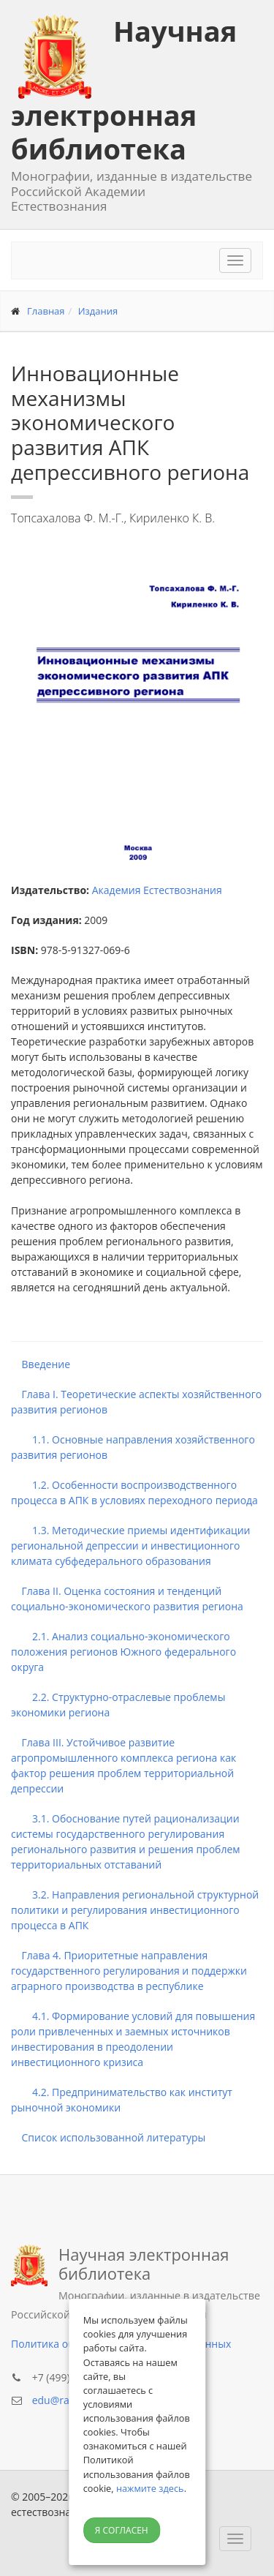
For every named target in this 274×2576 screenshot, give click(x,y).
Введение (40, 1364)
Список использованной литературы (108, 2137)
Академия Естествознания (157, 890)
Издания (98, 311)
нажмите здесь (150, 2488)
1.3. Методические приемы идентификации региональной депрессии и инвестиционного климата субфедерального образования (131, 1545)
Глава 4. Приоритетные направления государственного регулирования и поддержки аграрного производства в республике (129, 1970)
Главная (46, 311)
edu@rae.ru (60, 2400)
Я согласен (121, 2530)
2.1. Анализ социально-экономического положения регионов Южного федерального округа (123, 1651)
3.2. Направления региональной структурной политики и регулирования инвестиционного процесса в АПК (135, 1910)
